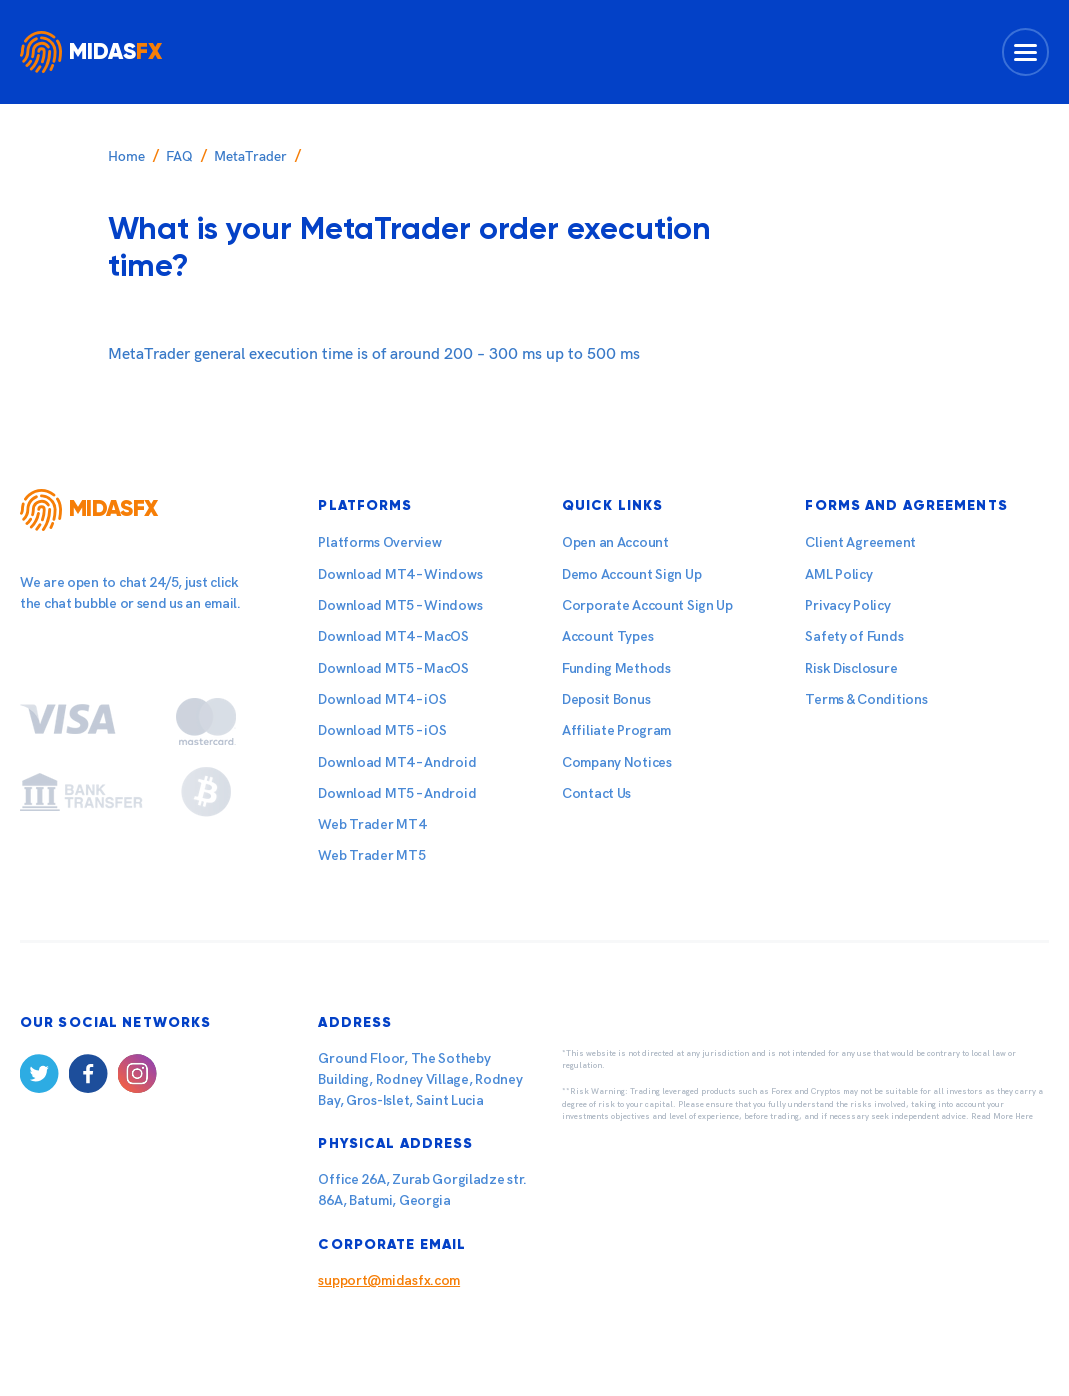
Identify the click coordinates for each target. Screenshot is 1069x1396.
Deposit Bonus (606, 699)
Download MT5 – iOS (382, 730)
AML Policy (838, 574)
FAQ (179, 156)
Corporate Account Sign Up (647, 605)
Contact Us (596, 793)
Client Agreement (860, 542)
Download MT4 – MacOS (393, 636)
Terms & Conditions (866, 699)
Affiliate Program (616, 730)
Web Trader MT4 (371, 824)
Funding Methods (616, 668)
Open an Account (615, 542)
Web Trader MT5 (371, 855)
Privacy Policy (847, 605)
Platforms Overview (379, 542)
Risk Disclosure (851, 668)
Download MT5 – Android (397, 793)
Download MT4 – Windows (400, 574)
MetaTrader (250, 156)
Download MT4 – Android (397, 762)
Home (126, 156)
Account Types (607, 636)
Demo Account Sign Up (631, 574)
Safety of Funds (854, 636)
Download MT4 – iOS (382, 699)
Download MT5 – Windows (400, 605)
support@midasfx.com (389, 1280)
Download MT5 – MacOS (393, 668)
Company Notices (617, 762)
